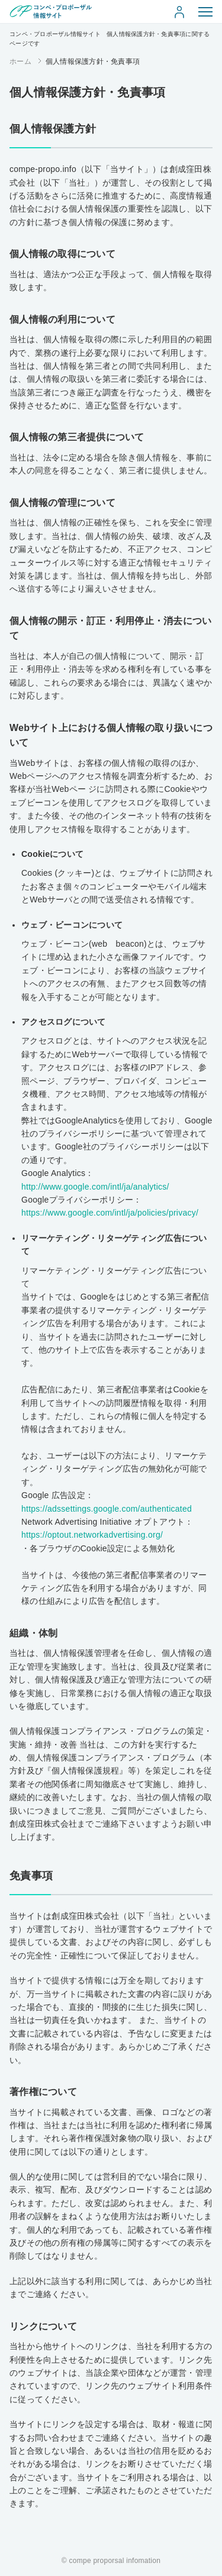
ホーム (20, 61)
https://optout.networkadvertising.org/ (92, 1534)
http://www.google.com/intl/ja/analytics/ (95, 1186)
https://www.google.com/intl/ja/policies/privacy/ (109, 1212)
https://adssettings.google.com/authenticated (106, 1508)
